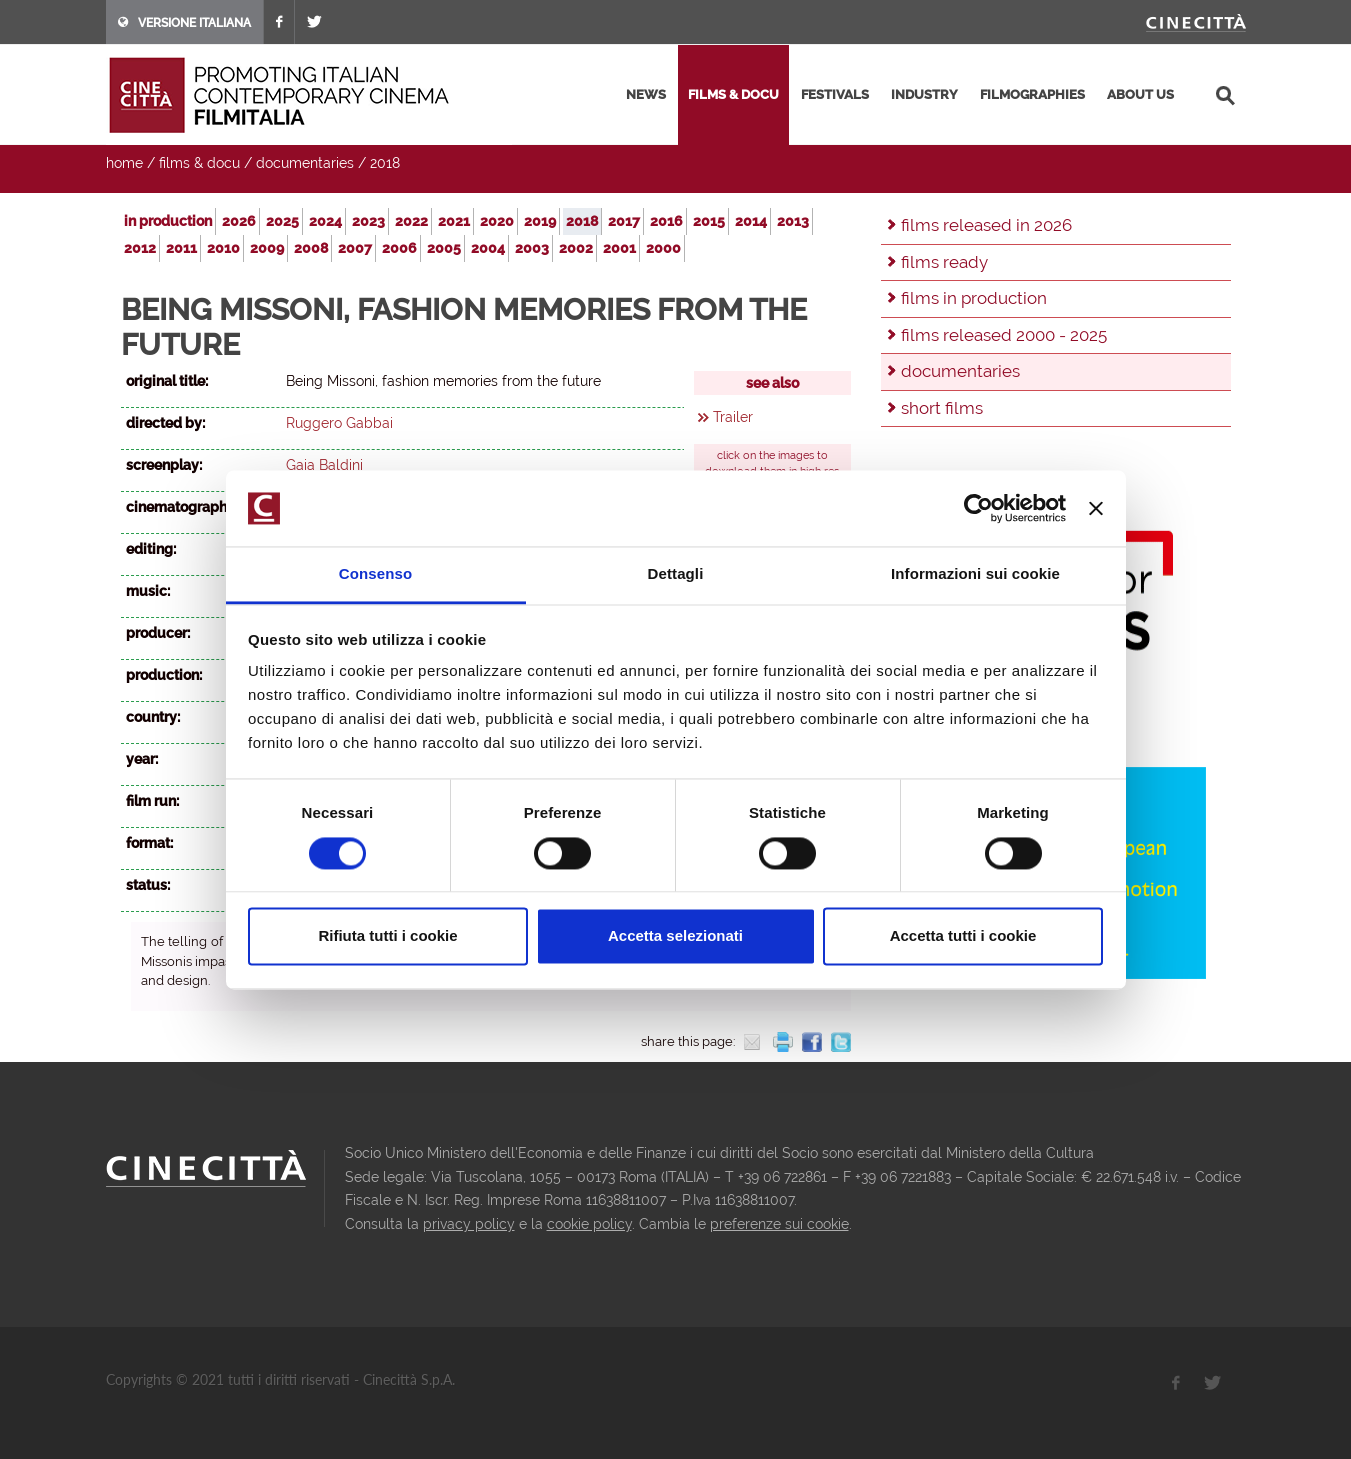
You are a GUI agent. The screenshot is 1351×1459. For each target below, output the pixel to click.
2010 (223, 248)
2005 (444, 248)
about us (1140, 94)
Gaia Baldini (324, 465)
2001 (619, 248)
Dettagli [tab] (676, 574)
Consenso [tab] (375, 574)
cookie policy (589, 1224)
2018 (385, 163)
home (124, 163)
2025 (282, 221)
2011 (181, 248)
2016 (666, 221)
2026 (239, 221)
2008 (311, 248)
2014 (751, 221)
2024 (325, 221)
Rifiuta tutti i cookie (387, 936)
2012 (140, 248)
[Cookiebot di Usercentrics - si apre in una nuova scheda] (978, 508)
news (646, 94)
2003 (532, 248)
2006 (399, 248)
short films (942, 408)
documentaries (305, 163)
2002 (576, 248)
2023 (368, 221)
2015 (709, 221)
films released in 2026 (986, 225)
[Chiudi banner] (1096, 508)
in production (168, 221)
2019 (540, 221)
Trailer (733, 417)
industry (924, 94)
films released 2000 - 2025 (1004, 335)
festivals (835, 94)
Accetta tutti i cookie (963, 936)
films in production (974, 298)
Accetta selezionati (675, 936)
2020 (497, 221)
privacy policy (469, 1224)
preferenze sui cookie (779, 1224)
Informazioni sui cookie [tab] (975, 574)
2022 (411, 221)
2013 (793, 221)
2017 (624, 221)
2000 (663, 248)
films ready (944, 262)
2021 (454, 221)
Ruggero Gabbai (339, 423)
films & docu (733, 94)
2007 (355, 248)
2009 (267, 248)
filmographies (1032, 94)
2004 (488, 248)
